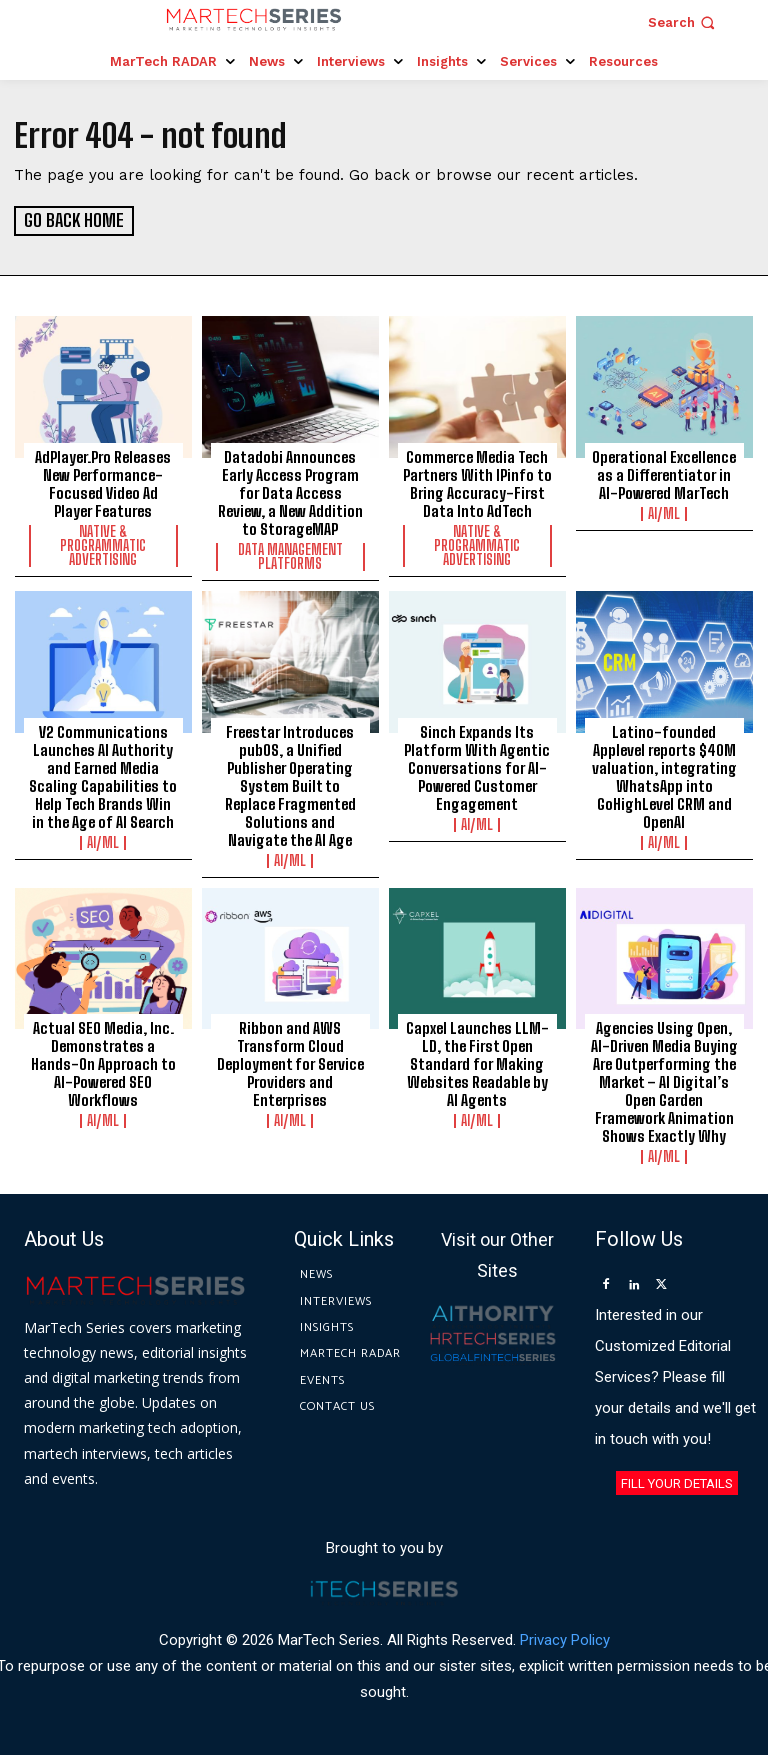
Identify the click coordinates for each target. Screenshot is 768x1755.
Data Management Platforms (290, 556)
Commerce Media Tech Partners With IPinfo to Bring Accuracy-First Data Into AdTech (477, 483)
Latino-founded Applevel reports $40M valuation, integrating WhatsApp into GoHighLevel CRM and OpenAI (664, 775)
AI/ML (664, 513)
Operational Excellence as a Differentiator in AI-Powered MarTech (664, 474)
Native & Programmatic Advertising (103, 545)
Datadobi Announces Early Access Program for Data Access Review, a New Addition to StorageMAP (290, 492)
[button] (683, 22)
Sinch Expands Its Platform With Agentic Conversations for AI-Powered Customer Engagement (477, 766)
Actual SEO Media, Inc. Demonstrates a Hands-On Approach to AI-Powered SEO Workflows (103, 1063)
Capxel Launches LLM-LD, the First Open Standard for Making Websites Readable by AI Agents (477, 1063)
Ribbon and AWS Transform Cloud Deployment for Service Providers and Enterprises (290, 1063)
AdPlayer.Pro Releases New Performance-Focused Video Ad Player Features (103, 483)
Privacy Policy (565, 1638)
